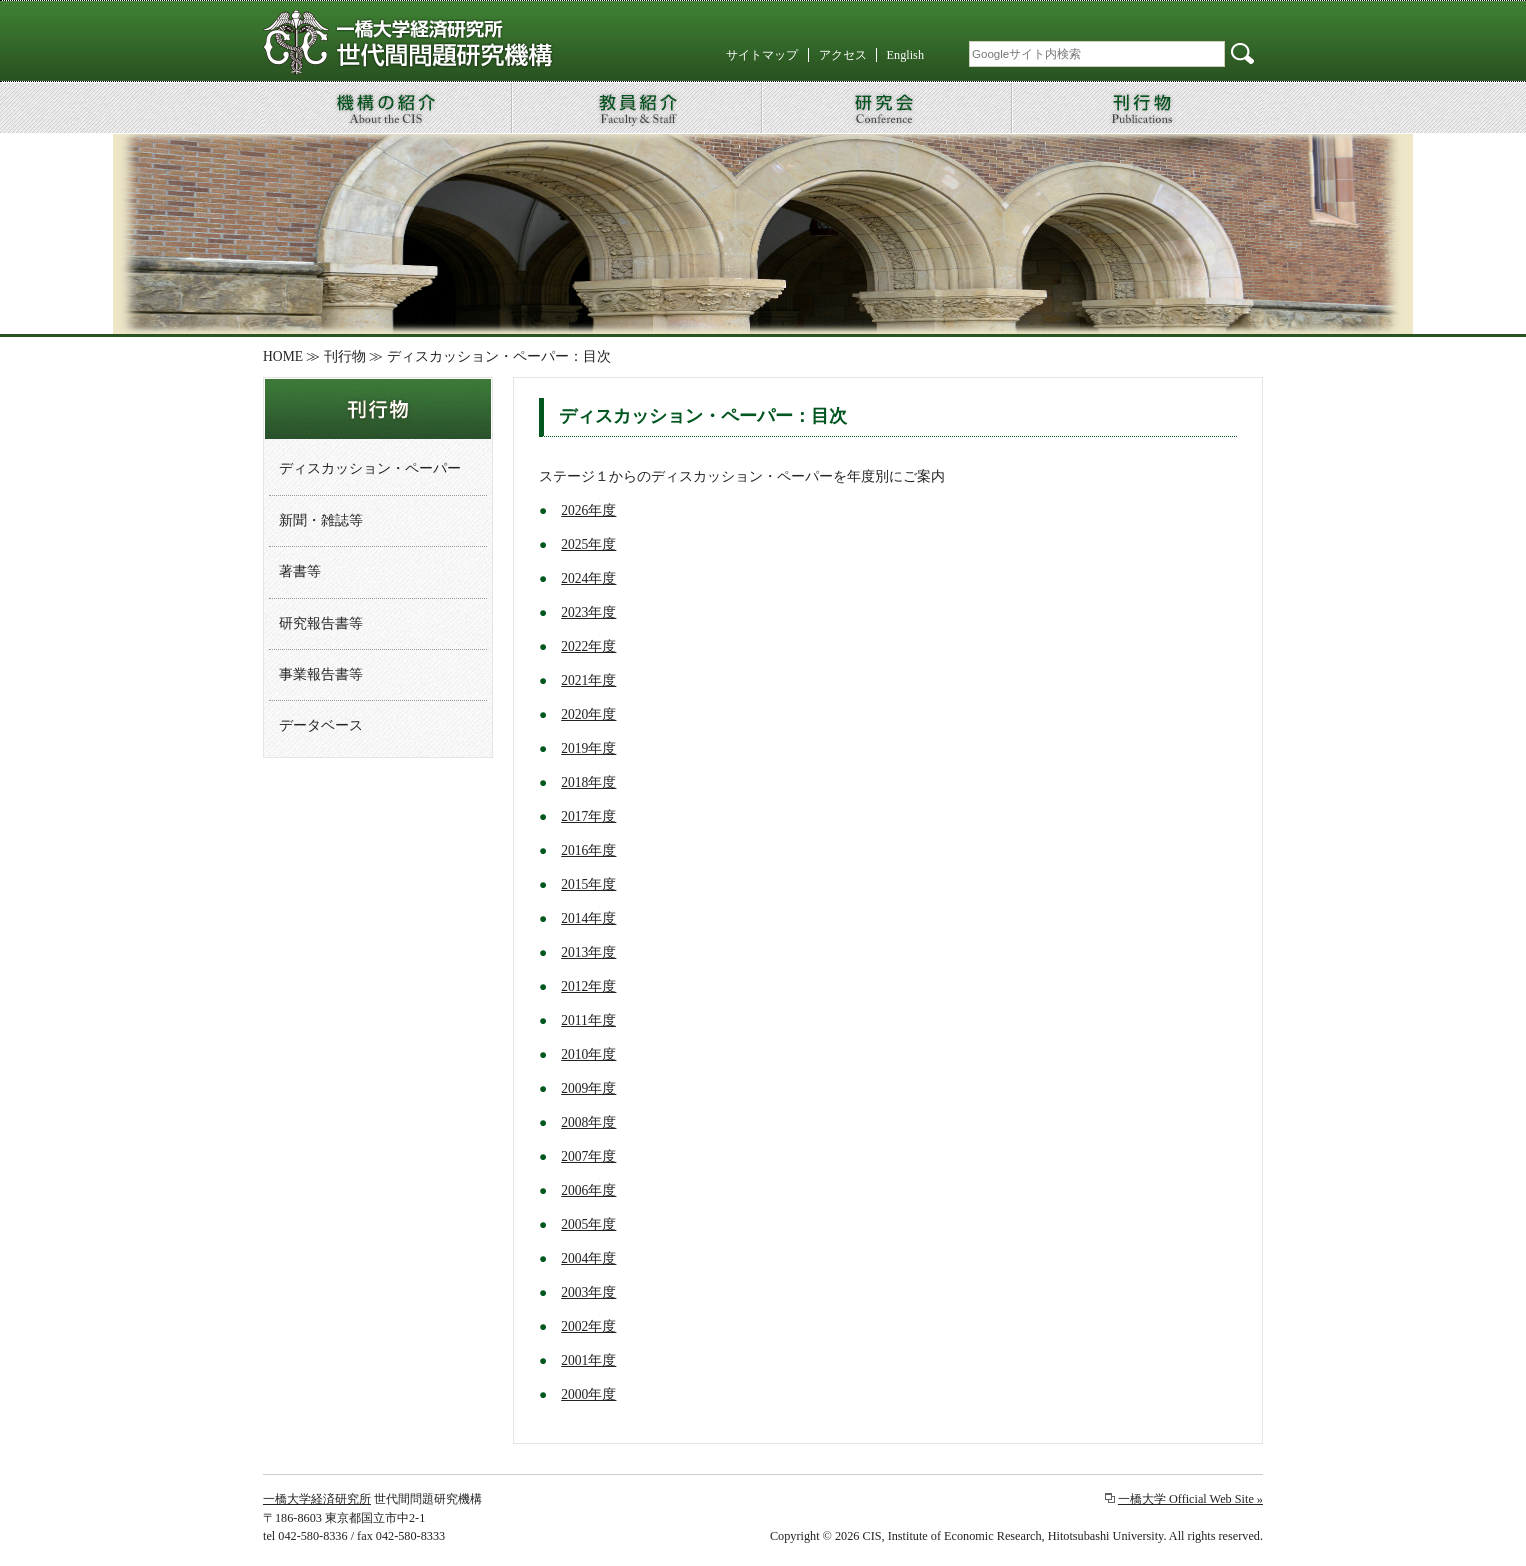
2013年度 (588, 952)
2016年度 (588, 850)
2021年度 (588, 680)
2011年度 (588, 1020)
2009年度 (588, 1088)
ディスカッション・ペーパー (370, 468)
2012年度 (588, 986)
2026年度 (588, 510)
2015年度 (588, 884)
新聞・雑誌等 (321, 520)
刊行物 (345, 356)
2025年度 (588, 544)
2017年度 (588, 816)
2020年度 (588, 714)
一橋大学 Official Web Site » (1190, 1499)
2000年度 (588, 1394)
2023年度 (588, 612)
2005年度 (588, 1224)
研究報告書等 (321, 623)
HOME (283, 356)
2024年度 (588, 578)
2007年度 (588, 1156)
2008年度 (588, 1122)
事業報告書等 (321, 674)
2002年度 (588, 1326)
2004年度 (588, 1258)
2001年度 (588, 1360)
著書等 (300, 571)
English (905, 55)
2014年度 (588, 918)
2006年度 (588, 1190)
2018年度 (588, 782)
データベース (321, 725)
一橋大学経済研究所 (317, 1499)
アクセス (843, 55)
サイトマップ (762, 55)
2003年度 (588, 1292)
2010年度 (588, 1054)
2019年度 (588, 748)
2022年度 (588, 646)
